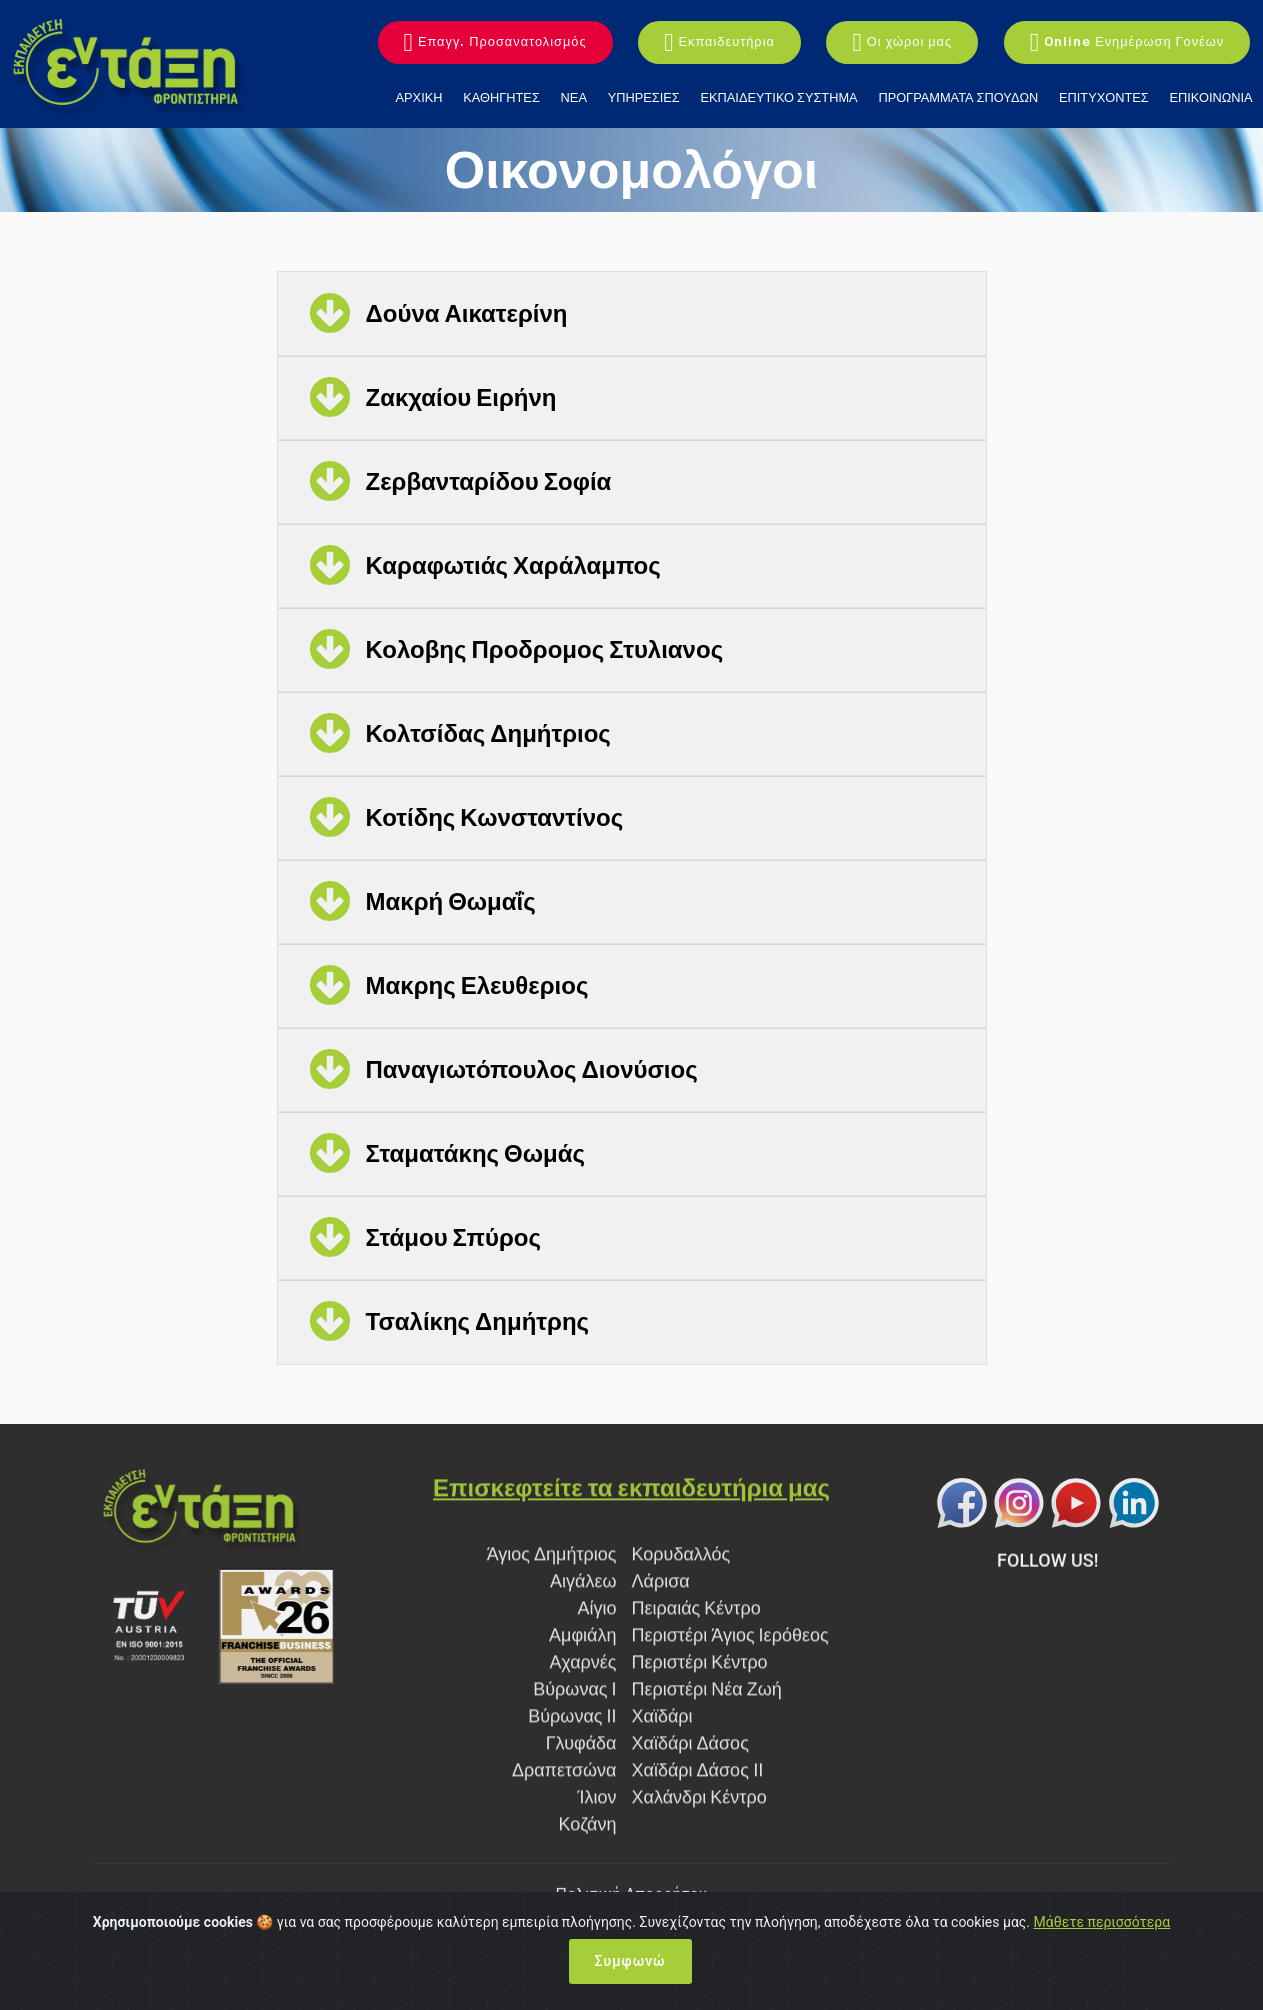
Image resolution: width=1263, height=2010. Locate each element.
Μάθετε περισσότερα (1102, 1922)
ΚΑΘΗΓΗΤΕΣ (501, 97)
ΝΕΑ (574, 97)
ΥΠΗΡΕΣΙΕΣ (644, 97)
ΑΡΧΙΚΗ (419, 97)
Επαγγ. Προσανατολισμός (495, 43)
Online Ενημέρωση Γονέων (1127, 43)
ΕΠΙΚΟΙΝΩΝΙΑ (1210, 97)
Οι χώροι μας (902, 43)
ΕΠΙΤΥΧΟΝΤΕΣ (1104, 97)
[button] (632, 314)
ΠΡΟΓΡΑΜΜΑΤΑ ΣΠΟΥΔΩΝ (958, 97)
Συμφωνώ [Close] (630, 1961)
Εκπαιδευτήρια (719, 43)
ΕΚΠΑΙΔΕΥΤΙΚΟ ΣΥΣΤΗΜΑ (779, 97)
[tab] (632, 314)
